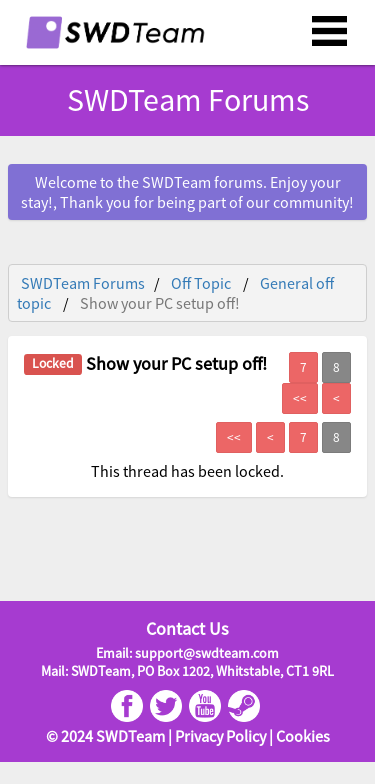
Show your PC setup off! (160, 303)
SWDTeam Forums (188, 100)
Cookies (303, 736)
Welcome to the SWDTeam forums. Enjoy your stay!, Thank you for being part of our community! (187, 192)
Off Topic (201, 283)
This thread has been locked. (187, 471)
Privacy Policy (220, 736)
